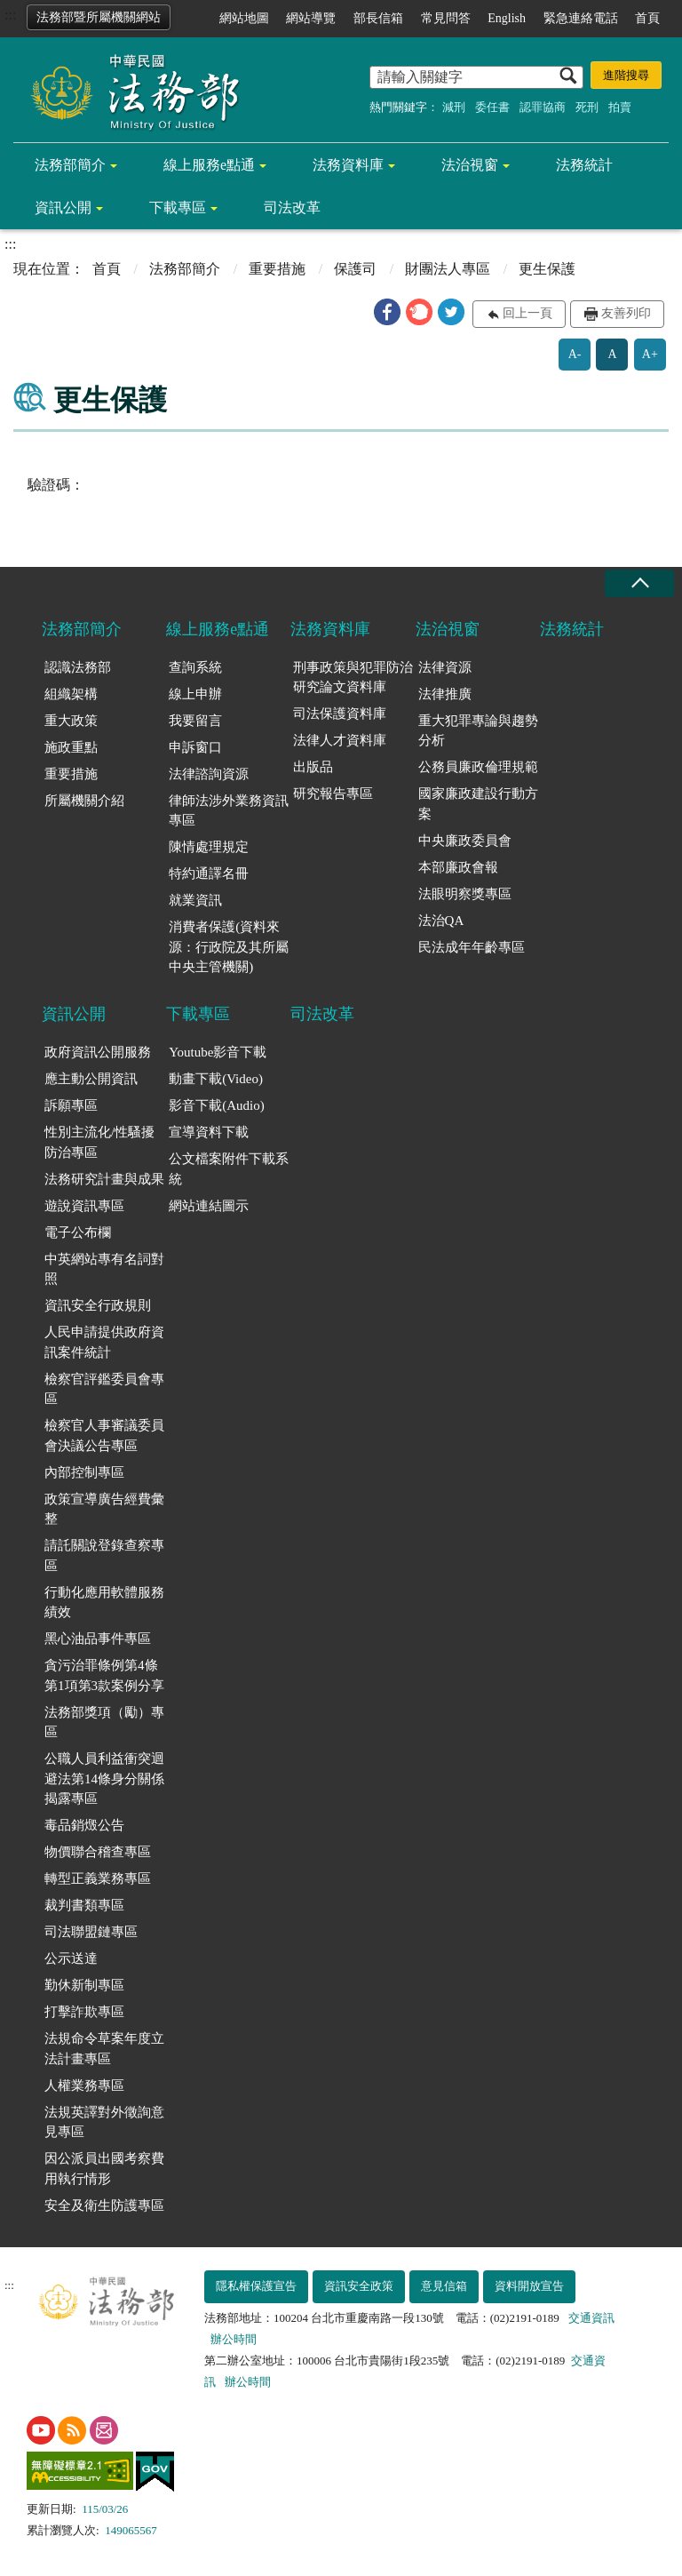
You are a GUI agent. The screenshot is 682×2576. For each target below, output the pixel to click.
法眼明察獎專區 (465, 894)
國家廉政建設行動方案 (478, 803)
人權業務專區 (84, 2085)
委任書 (492, 107)
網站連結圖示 (209, 1206)
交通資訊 (591, 2318)
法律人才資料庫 (339, 740)
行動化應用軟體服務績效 (104, 1602)
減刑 (453, 107)
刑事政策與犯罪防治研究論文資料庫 (353, 677)
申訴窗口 (195, 747)
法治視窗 (469, 164)
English (507, 18)
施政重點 (71, 747)
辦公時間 (233, 2339)
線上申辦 (195, 694)
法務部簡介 (70, 164)
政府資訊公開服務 (97, 1052)
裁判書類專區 (84, 1905)
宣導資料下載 (209, 1132)
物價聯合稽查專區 (97, 1852)
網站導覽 (311, 18)
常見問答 (446, 18)
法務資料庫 (348, 164)
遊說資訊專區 (84, 1206)
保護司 (355, 268)
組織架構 (71, 694)
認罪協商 (542, 107)
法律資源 (445, 667)
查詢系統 (195, 667)
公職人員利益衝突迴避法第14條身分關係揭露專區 (104, 1778)
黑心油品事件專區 (97, 1638)
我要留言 (195, 721)
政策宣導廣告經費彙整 (104, 1509)
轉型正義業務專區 (97, 1878)
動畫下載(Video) (216, 1079)
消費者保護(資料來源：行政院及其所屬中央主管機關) (229, 947)
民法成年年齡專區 (471, 947)
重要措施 (277, 268)
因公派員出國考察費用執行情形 (104, 2168)
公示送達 (71, 1958)
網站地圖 (244, 18)
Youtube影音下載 (217, 1052)
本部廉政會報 (458, 867)
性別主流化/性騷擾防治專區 (99, 1142)
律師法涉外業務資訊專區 (229, 811)
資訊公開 (63, 207)
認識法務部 (77, 667)
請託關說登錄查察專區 (104, 1555)
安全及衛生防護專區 (104, 2205)
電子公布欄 (77, 1232)
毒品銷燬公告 (84, 1825)
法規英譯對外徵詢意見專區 (104, 2122)
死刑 (587, 107)
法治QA (441, 920)
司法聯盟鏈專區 (91, 1932)
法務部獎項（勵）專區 (104, 1722)
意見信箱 (444, 2286)
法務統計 (584, 164)
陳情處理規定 (209, 847)
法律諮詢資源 (209, 774)
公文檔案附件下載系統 (229, 1169)
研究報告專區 (333, 793)
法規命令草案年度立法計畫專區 (104, 2048)
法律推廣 (445, 694)
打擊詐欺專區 (84, 2012)
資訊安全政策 (358, 2286)
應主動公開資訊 (91, 1079)
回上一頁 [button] (527, 313)
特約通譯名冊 (209, 873)
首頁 (647, 18)
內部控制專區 (84, 1472)
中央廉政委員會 (465, 840)
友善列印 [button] (626, 313)
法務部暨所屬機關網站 (98, 17)
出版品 (313, 767)
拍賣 (619, 107)
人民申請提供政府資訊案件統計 (104, 1342)
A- (575, 354)
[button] (387, 312)
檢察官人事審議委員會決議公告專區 (104, 1435)
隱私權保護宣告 (256, 2286)
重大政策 (71, 721)
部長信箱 (378, 18)
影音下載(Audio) (217, 1105)
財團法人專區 (447, 268)
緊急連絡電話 (580, 18)
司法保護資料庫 (339, 713)
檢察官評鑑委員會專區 (104, 1389)
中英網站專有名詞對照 (104, 1269)
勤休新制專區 (84, 1985)
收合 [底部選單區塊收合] (639, 583)
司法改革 (292, 207)
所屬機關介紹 (84, 801)
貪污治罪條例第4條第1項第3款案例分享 (104, 1675)
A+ (650, 354)
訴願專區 (71, 1105)
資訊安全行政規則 (97, 1305)
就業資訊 (195, 900)
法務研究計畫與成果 (104, 1179)
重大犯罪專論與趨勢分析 (478, 731)
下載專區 (177, 207)
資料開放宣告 (529, 2286)
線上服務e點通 (209, 164)
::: (10, 14)
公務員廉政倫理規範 (478, 767)
